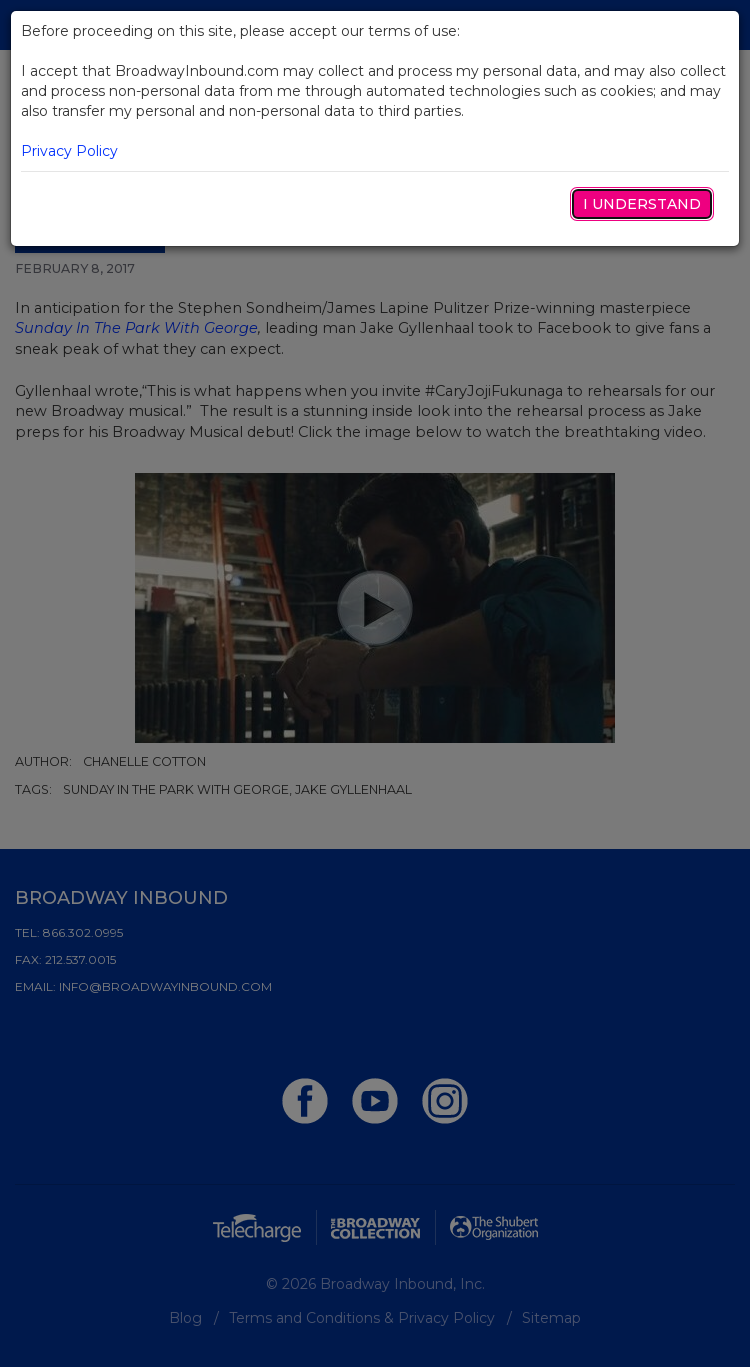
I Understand (642, 204)
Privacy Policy (69, 151)
